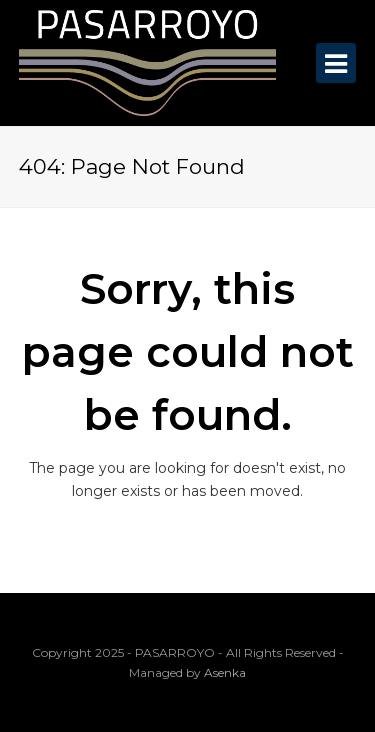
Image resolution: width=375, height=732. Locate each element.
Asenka (225, 672)
